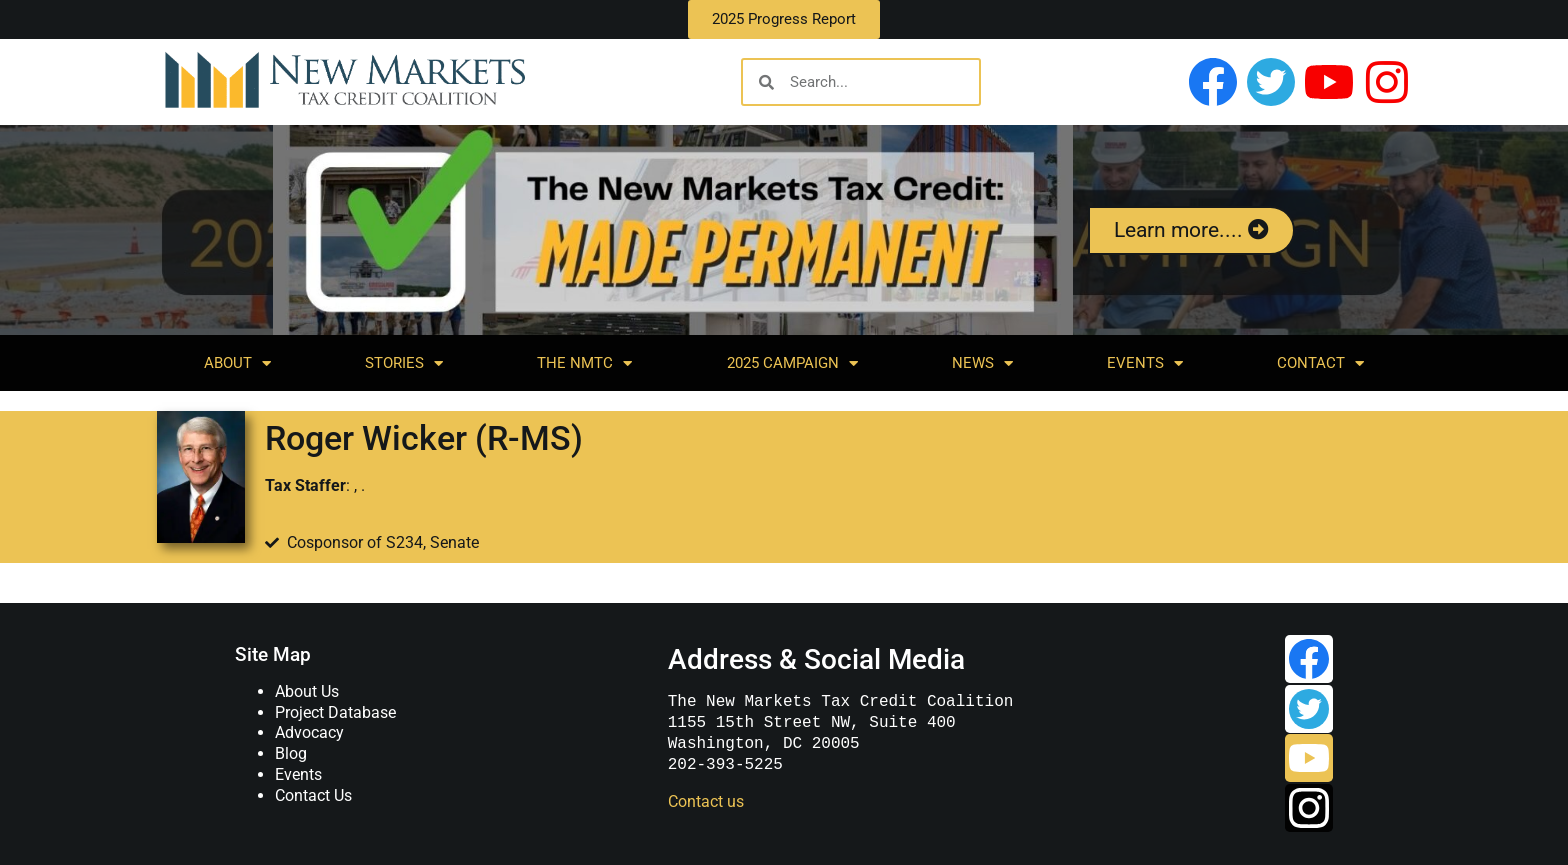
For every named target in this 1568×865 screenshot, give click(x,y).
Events (1145, 363)
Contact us (706, 801)
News (982, 363)
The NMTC (584, 363)
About (237, 363)
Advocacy (309, 732)
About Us (307, 691)
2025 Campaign (792, 363)
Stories (404, 363)
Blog (291, 753)
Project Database (335, 712)
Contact (1320, 363)
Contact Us (313, 795)
